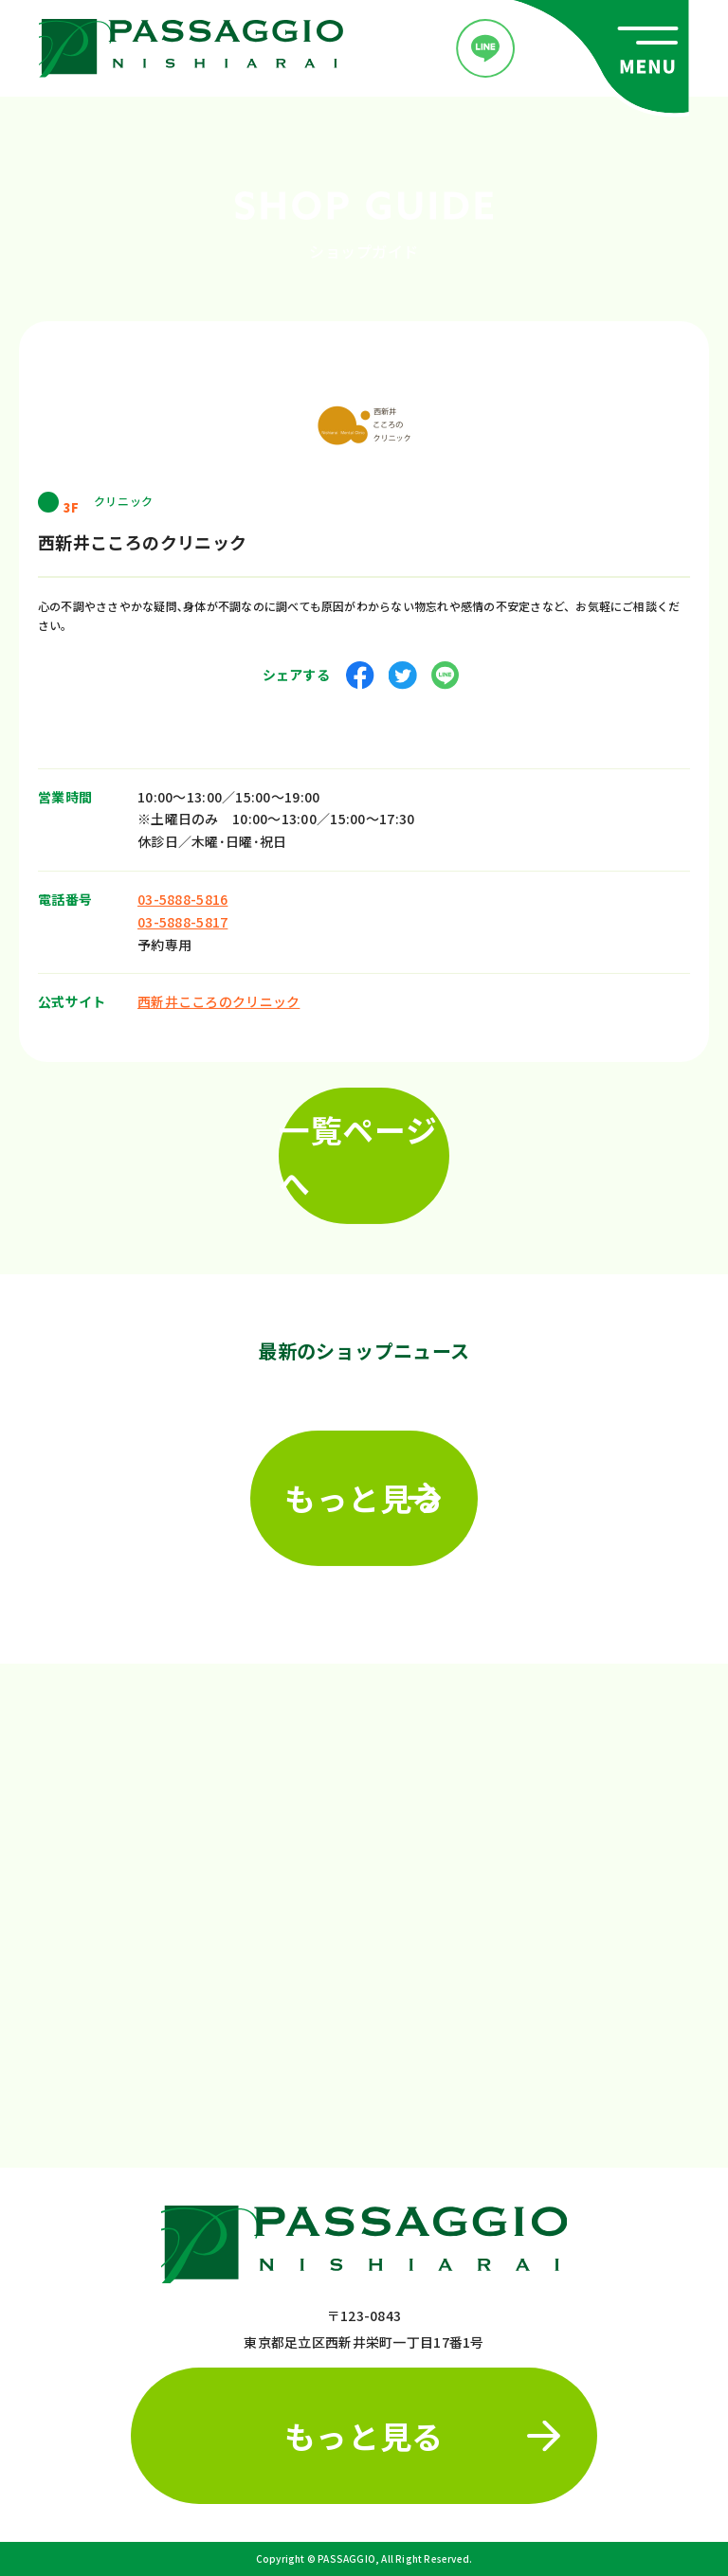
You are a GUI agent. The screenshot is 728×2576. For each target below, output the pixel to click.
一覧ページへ (358, 1149)
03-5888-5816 (182, 893)
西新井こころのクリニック (218, 995)
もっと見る (364, 1491)
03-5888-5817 (182, 916)
